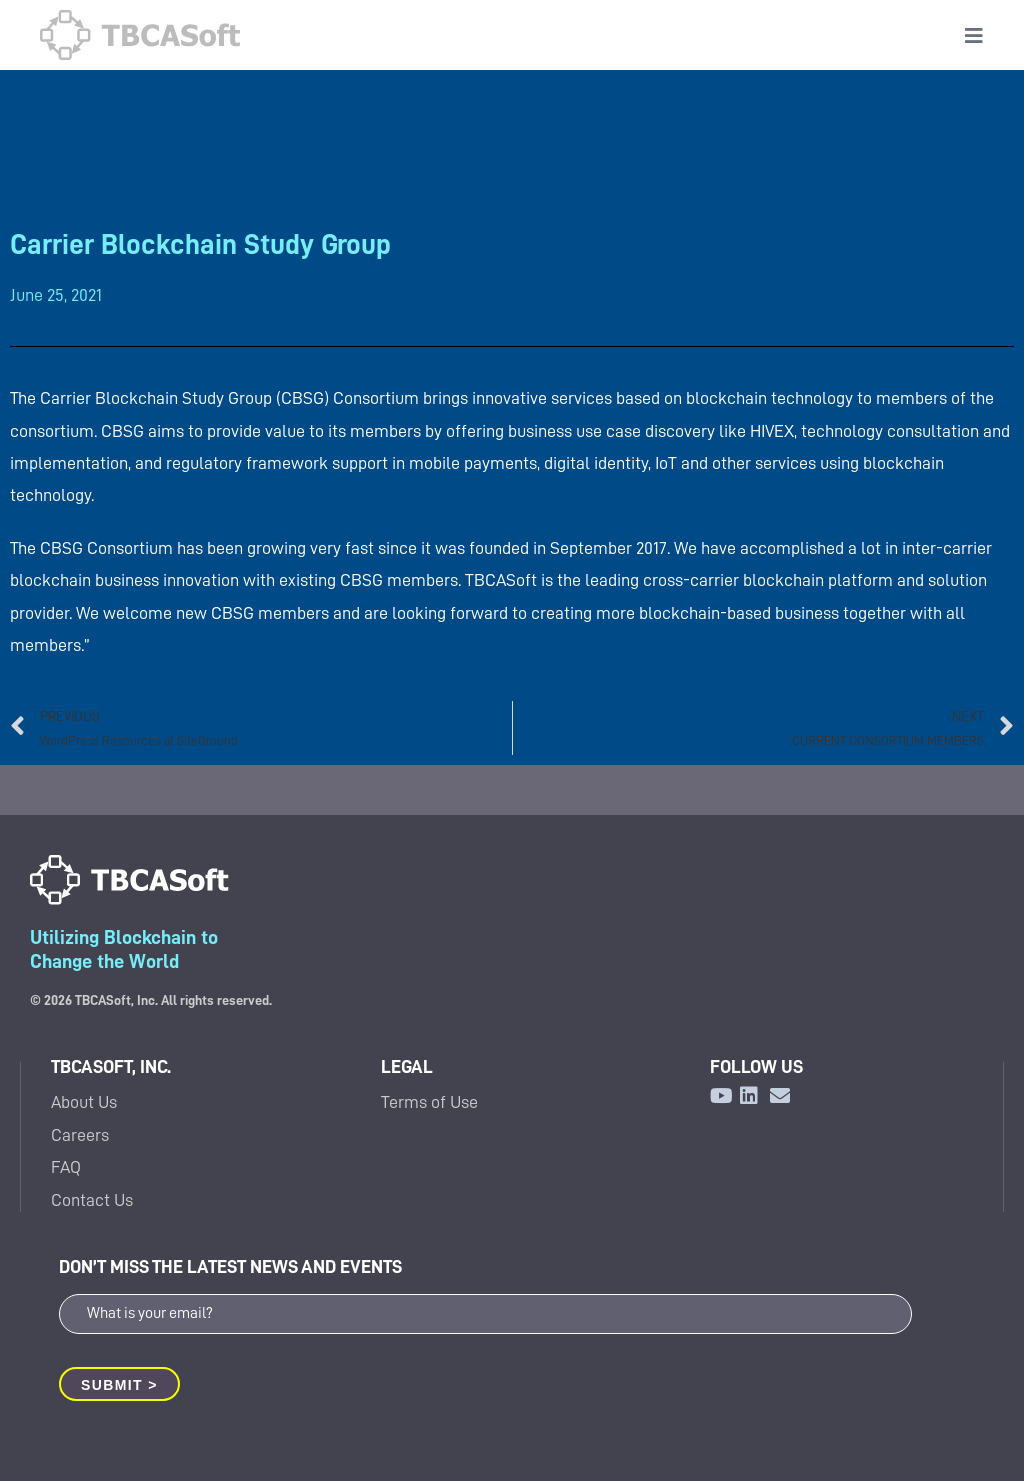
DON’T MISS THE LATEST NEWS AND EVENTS (230, 1266)
